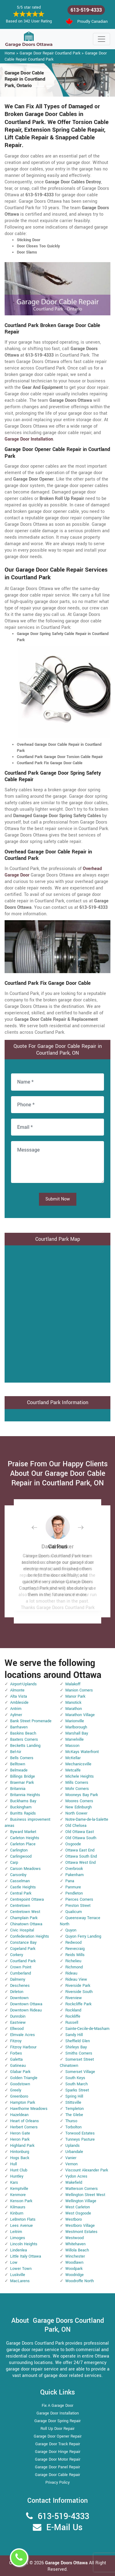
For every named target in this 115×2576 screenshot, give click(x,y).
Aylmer (16, 1715)
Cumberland (20, 1973)
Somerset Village (80, 2072)
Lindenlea (18, 2250)
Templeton (74, 2108)
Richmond (74, 1967)
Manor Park (75, 1696)
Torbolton (73, 2127)
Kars (14, 2182)
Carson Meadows (25, 1868)
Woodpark (73, 2268)
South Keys (75, 2078)
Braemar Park (22, 1782)
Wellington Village (80, 2201)
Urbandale (74, 2152)
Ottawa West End (80, 1862)
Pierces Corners (79, 1899)
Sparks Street (77, 2090)
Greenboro (19, 2096)
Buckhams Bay (23, 1801)
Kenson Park (21, 2201)
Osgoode (73, 1844)
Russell (71, 2022)
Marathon (73, 1708)
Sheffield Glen (77, 2041)
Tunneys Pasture (80, 2139)
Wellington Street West (85, 2195)
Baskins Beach (23, 1733)
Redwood (73, 1942)
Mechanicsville (78, 1764)
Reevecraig (75, 1948)
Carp (14, 1862)
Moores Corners (79, 1801)
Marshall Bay (76, 1733)
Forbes (16, 2053)
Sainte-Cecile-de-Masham (87, 2028)
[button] (39, 1527)
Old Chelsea (75, 1825)
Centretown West (25, 1912)
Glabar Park (20, 2072)
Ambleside (19, 1702)
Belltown (17, 1764)
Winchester (75, 2256)
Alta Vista (18, 1696)
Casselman (20, 1881)
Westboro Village (80, 2225)
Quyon (70, 1930)
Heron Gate (20, 2133)
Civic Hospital (22, 1930)
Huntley (16, 2176)
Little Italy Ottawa (25, 2256)
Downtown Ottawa (26, 2004)
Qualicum (73, 1912)
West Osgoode (78, 2213)
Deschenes (20, 1985)
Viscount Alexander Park (86, 2170)
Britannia (17, 1788)
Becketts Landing (25, 1745)
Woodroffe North (79, 2281)
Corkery (16, 1955)
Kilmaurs (17, 2207)
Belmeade (19, 1770)
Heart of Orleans (24, 2121)
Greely (15, 2090)
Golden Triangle (23, 2078)
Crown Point (20, 1967)
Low (13, 2262)
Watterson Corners (81, 2188)
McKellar (73, 1758)
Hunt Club (18, 2170)
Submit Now (57, 1199)
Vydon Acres (76, 2176)
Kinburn (16, 2213)
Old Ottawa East (79, 1832)
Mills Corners (76, 1782)
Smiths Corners (78, 2053)
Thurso (71, 2121)
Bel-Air (15, 1752)
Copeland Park (22, 1948)
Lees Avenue (21, 2225)
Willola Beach (77, 2250)
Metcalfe (73, 1770)
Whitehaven (75, 2244)
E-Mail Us (64, 2528)
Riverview (73, 1998)
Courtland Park (23, 1961)
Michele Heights (79, 1776)
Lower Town (21, 2268)
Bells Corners (21, 1758)
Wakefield (73, 2182)
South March (76, 2084)
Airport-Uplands (23, 1684)
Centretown (20, 1905)
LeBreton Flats (23, 2219)
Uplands (72, 2145)
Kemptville (19, 2188)
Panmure (73, 1887)
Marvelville (74, 1739)
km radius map (57, 1313)
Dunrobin (17, 2016)
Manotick (73, 1702)
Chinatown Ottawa (26, 1924)
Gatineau (18, 2065)
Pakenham (74, 1875)
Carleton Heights (24, 1838)
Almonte (17, 1690)
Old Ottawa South (80, 1838)
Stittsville (73, 2102)
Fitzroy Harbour (23, 2047)
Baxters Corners (24, 1739)
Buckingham (21, 1807)
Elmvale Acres (22, 2035)
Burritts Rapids (23, 1813)
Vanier (70, 2158)
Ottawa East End (79, 1850)
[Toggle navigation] (101, 39)
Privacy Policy (57, 2482)
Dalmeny (17, 1979)
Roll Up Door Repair (57, 2428)
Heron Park (19, 2139)
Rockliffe (72, 2016)
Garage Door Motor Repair (57, 2459)
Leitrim (16, 2232)
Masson (72, 1745)
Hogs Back (19, 2158)
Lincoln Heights (23, 2244)
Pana (69, 1881)
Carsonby (18, 1875)
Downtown (19, 1998)
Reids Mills (75, 1955)
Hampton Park (22, 2102)
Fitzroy (15, 2041)
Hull (13, 2164)
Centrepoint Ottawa (27, 1899)
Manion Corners (79, 1690)
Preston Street (77, 1905)
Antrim (15, 1708)
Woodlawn (74, 2262)
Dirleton (16, 1992)
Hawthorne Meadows (29, 2108)
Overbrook (74, 1868)
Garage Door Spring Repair (57, 2421)
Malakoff (72, 1684)
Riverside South (79, 1992)
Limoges (17, 2238)
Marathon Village (80, 1715)
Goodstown (20, 2084)
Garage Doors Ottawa (67, 2563)
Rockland (73, 2010)
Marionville (74, 1721)
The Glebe (74, 2115)
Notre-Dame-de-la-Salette (86, 1819)
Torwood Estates (80, 2133)
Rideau (71, 1973)
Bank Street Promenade (31, 1721)
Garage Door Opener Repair (58, 2436)
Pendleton (74, 1893)
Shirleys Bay (76, 2047)
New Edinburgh (78, 1807)
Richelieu (73, 1961)
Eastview (18, 2022)
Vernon (71, 2164)
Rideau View (76, 1979)
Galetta (16, 2059)
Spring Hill (74, 2096)
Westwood (74, 2238)
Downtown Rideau (26, 2010)
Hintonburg (19, 2152)
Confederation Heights (29, 1936)
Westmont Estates (81, 2232)
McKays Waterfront (82, 1752)
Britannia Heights (25, 1795)
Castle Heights (23, 1887)
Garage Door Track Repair (57, 2444)
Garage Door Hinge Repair (57, 2451)
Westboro (73, 2219)
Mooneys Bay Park (81, 1795)
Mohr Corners (77, 1788)
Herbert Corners (24, 2127)
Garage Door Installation (57, 2413)
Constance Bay (23, 1942)
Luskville (17, 2275)
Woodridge (74, 2275)
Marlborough (76, 1727)
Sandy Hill (74, 2035)
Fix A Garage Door (57, 2405)
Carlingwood (21, 1856)
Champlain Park (23, 1918)
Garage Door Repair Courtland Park (50, 53)
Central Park (20, 1893)
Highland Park (22, 2145)
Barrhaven (19, 1727)
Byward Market (23, 1832)
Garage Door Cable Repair (57, 2475)
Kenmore (18, 2195)
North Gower (76, 1813)
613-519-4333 (86, 10)
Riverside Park (77, 1985)
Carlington (19, 1850)
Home (10, 53)
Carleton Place (23, 1844)
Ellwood (17, 2028)
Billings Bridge (22, 1776)
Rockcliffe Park (78, 2004)
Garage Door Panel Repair (57, 2467)
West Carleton (77, 2207)
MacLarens (20, 2281)
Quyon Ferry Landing (83, 1936)
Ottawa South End (81, 1856)
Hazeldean (19, 2115)
